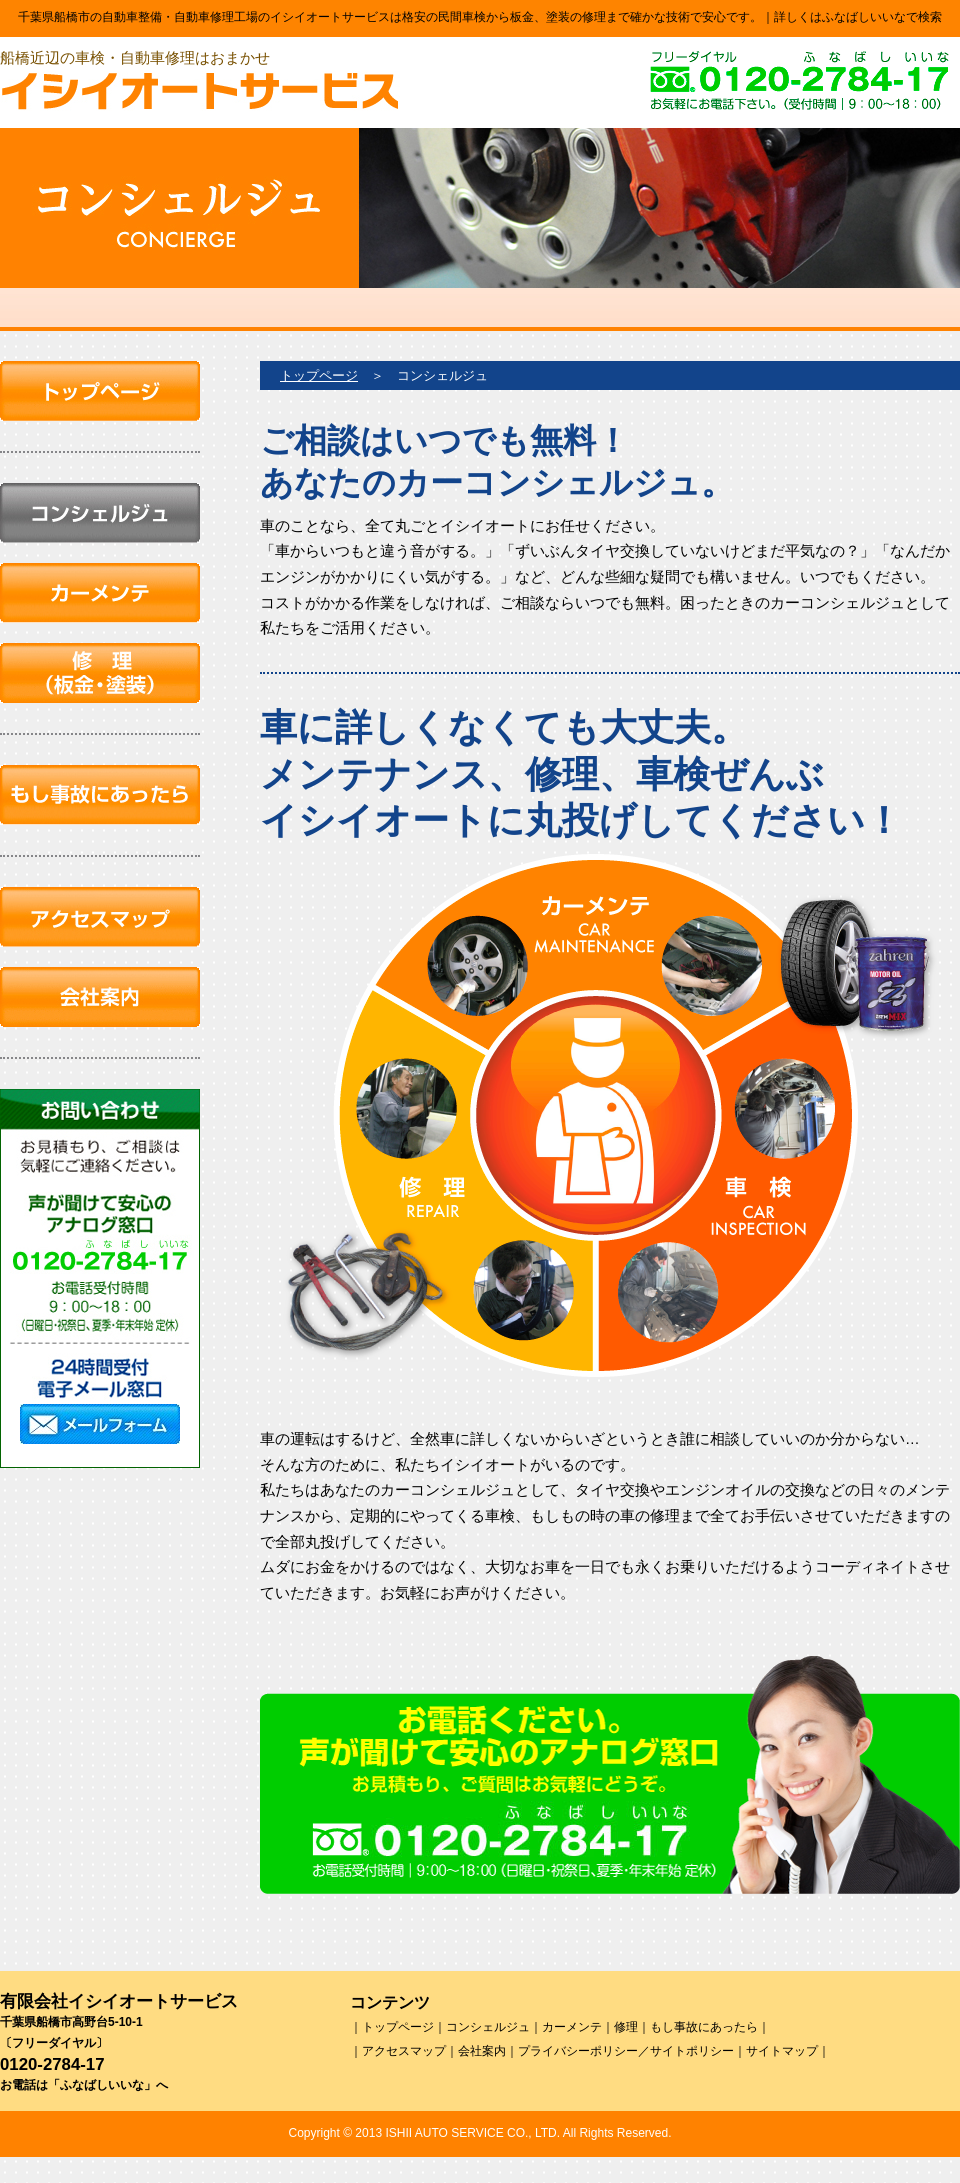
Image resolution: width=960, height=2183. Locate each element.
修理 (626, 2027)
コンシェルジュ (488, 2027)
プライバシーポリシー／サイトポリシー (626, 2051)
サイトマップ (782, 2051)
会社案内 (482, 2051)
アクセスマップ (404, 2051)
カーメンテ (572, 2027)
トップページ (319, 375)
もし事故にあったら (704, 2027)
